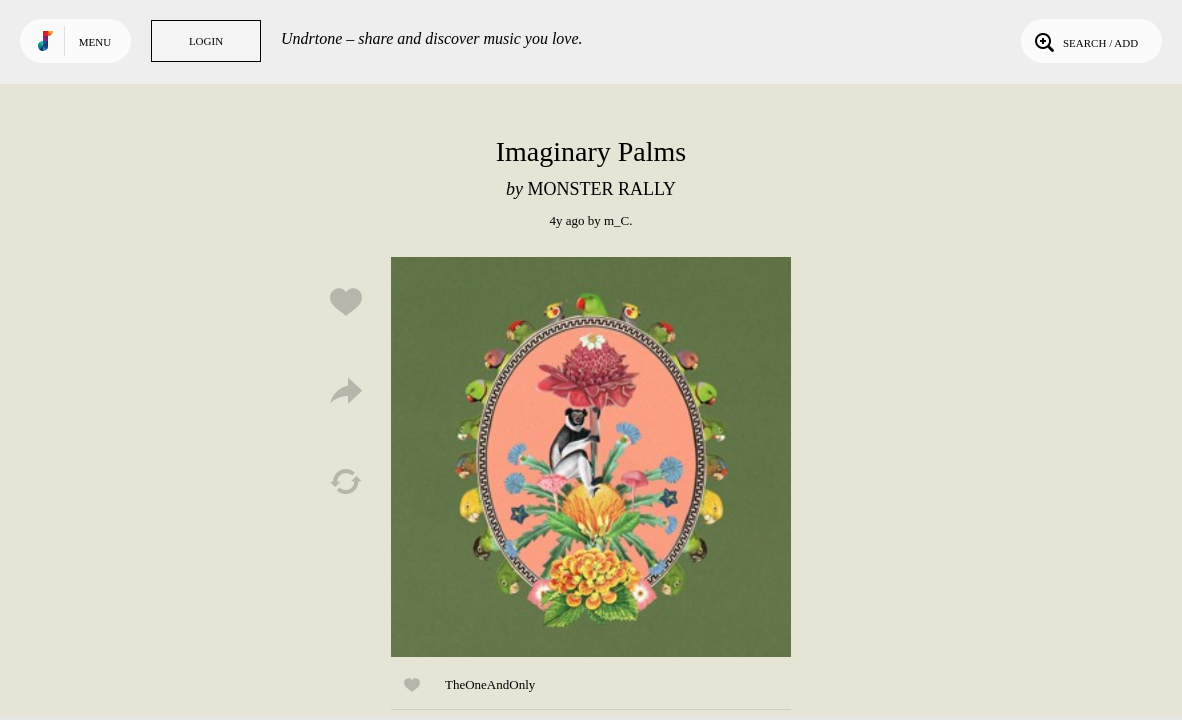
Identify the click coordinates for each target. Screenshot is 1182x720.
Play (591, 457)
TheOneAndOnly (490, 684)
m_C (616, 220)
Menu (95, 42)
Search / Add (1084, 41)
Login (206, 41)
